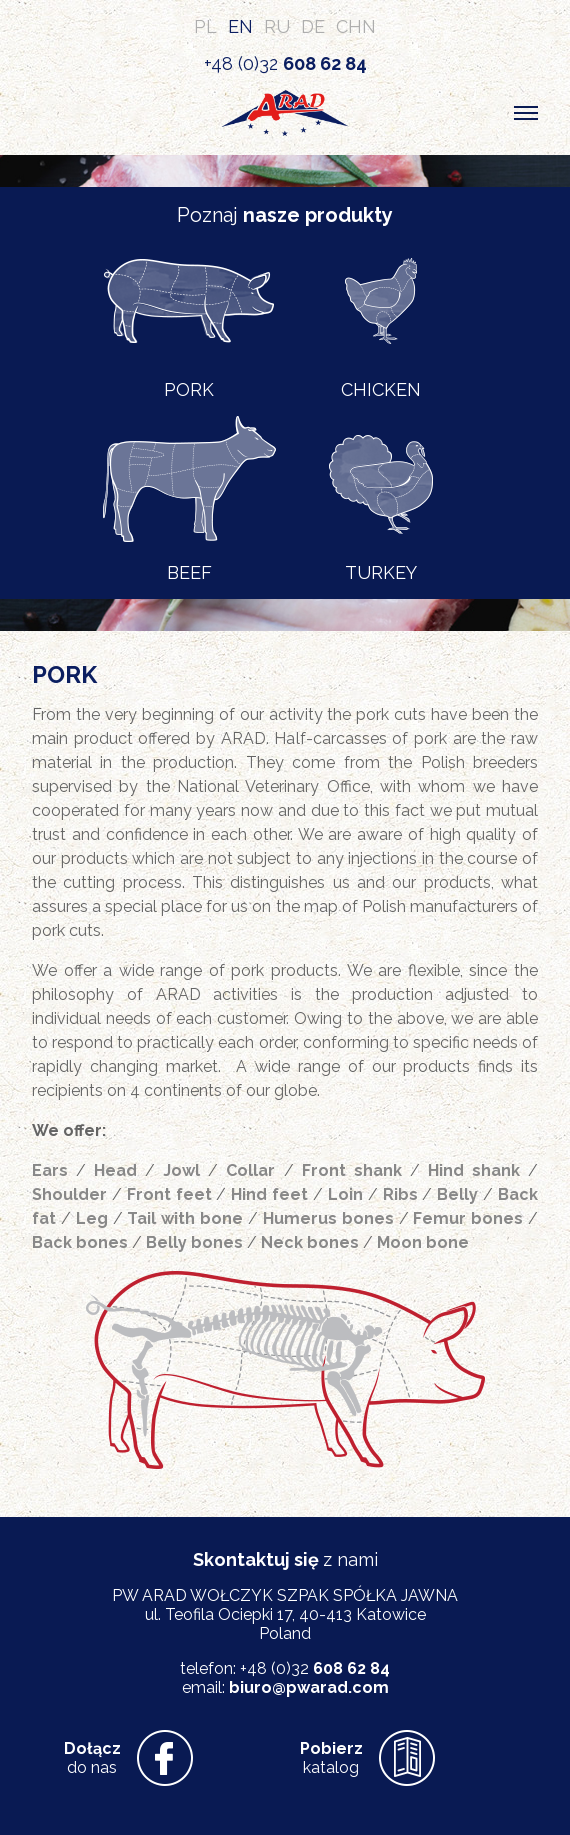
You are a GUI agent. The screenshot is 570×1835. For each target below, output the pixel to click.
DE (313, 26)
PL (205, 26)
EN (240, 26)
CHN (356, 26)
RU (277, 26)
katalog (331, 1758)
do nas (92, 1758)
